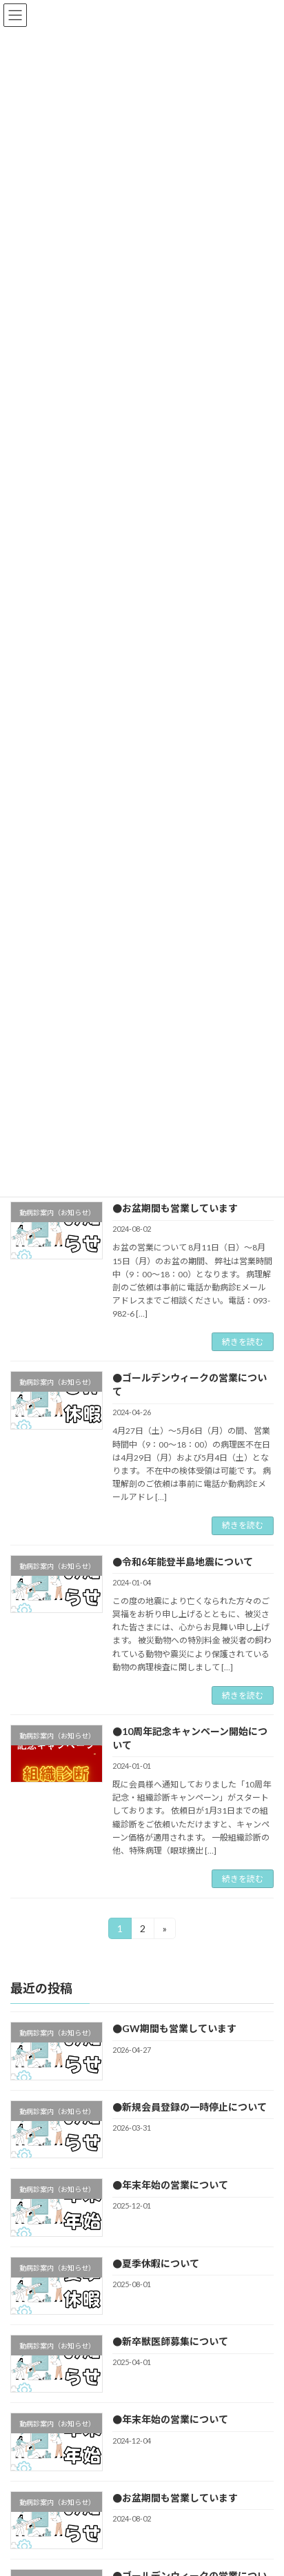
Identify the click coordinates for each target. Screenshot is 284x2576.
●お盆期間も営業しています (175, 1208)
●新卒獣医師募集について (170, 2341)
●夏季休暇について (155, 2263)
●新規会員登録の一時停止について (189, 2107)
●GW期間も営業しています (174, 2029)
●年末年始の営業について (170, 2185)
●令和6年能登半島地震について (182, 1562)
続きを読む (242, 1342)
